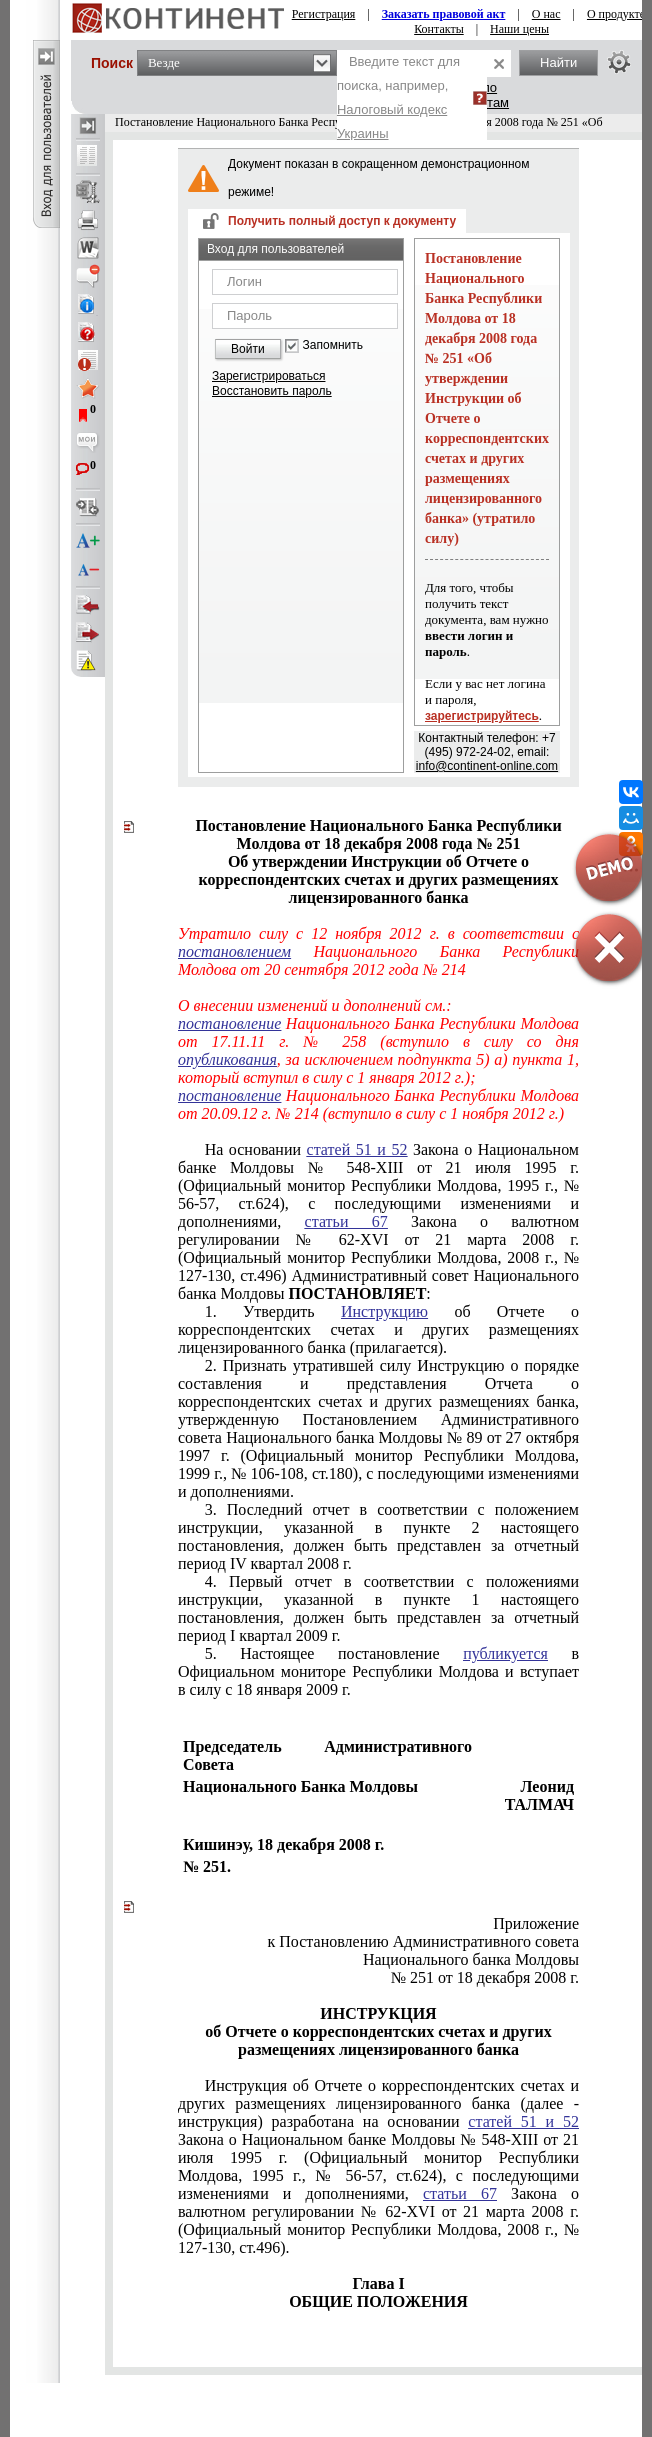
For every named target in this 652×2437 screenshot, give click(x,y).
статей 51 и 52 (357, 1149)
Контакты (439, 29)
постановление (229, 1023)
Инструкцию (384, 1311)
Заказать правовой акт (444, 14)
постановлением (234, 951)
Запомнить (333, 345)
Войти (248, 349)
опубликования (227, 1059)
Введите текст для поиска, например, (398, 97)
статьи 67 (346, 1221)
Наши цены (519, 29)
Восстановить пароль (272, 391)
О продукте (616, 14)
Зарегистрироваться (268, 376)
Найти (558, 62)
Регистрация (324, 14)
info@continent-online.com (487, 766)
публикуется (505, 1653)
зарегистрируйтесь (482, 716)
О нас (546, 14)
